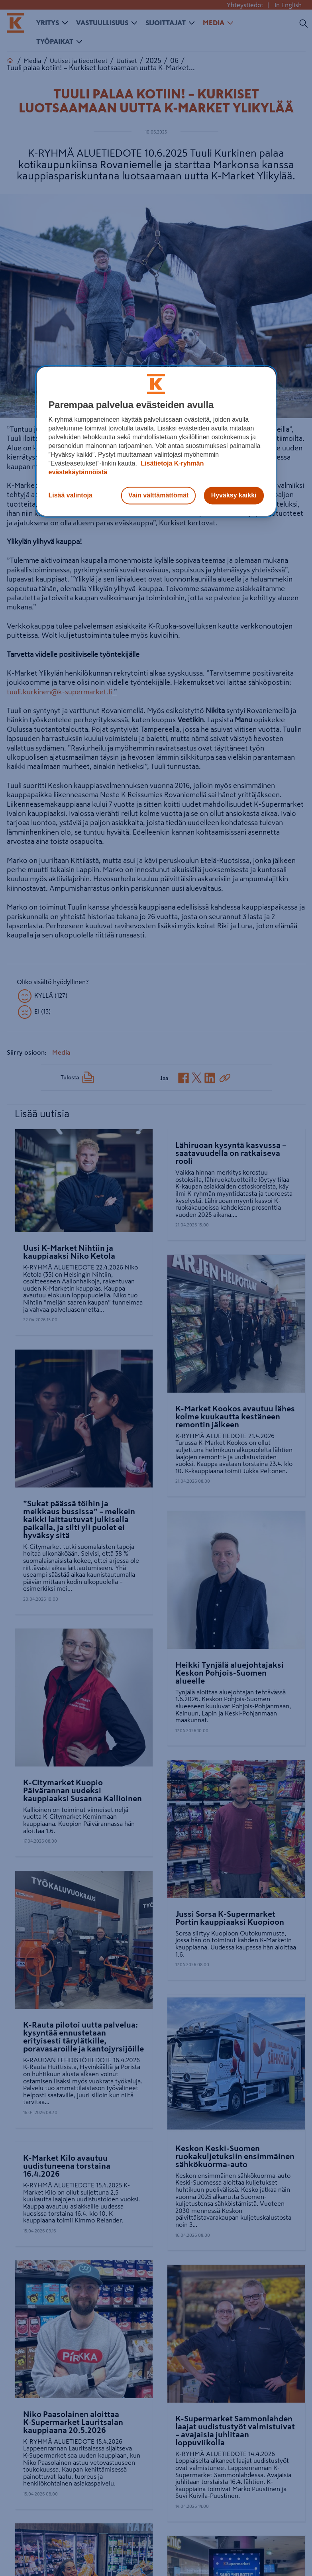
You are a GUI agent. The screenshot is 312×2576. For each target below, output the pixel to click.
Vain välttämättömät (158, 495)
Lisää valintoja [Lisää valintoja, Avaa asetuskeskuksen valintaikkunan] (70, 495)
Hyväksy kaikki (234, 495)
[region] (156, 441)
